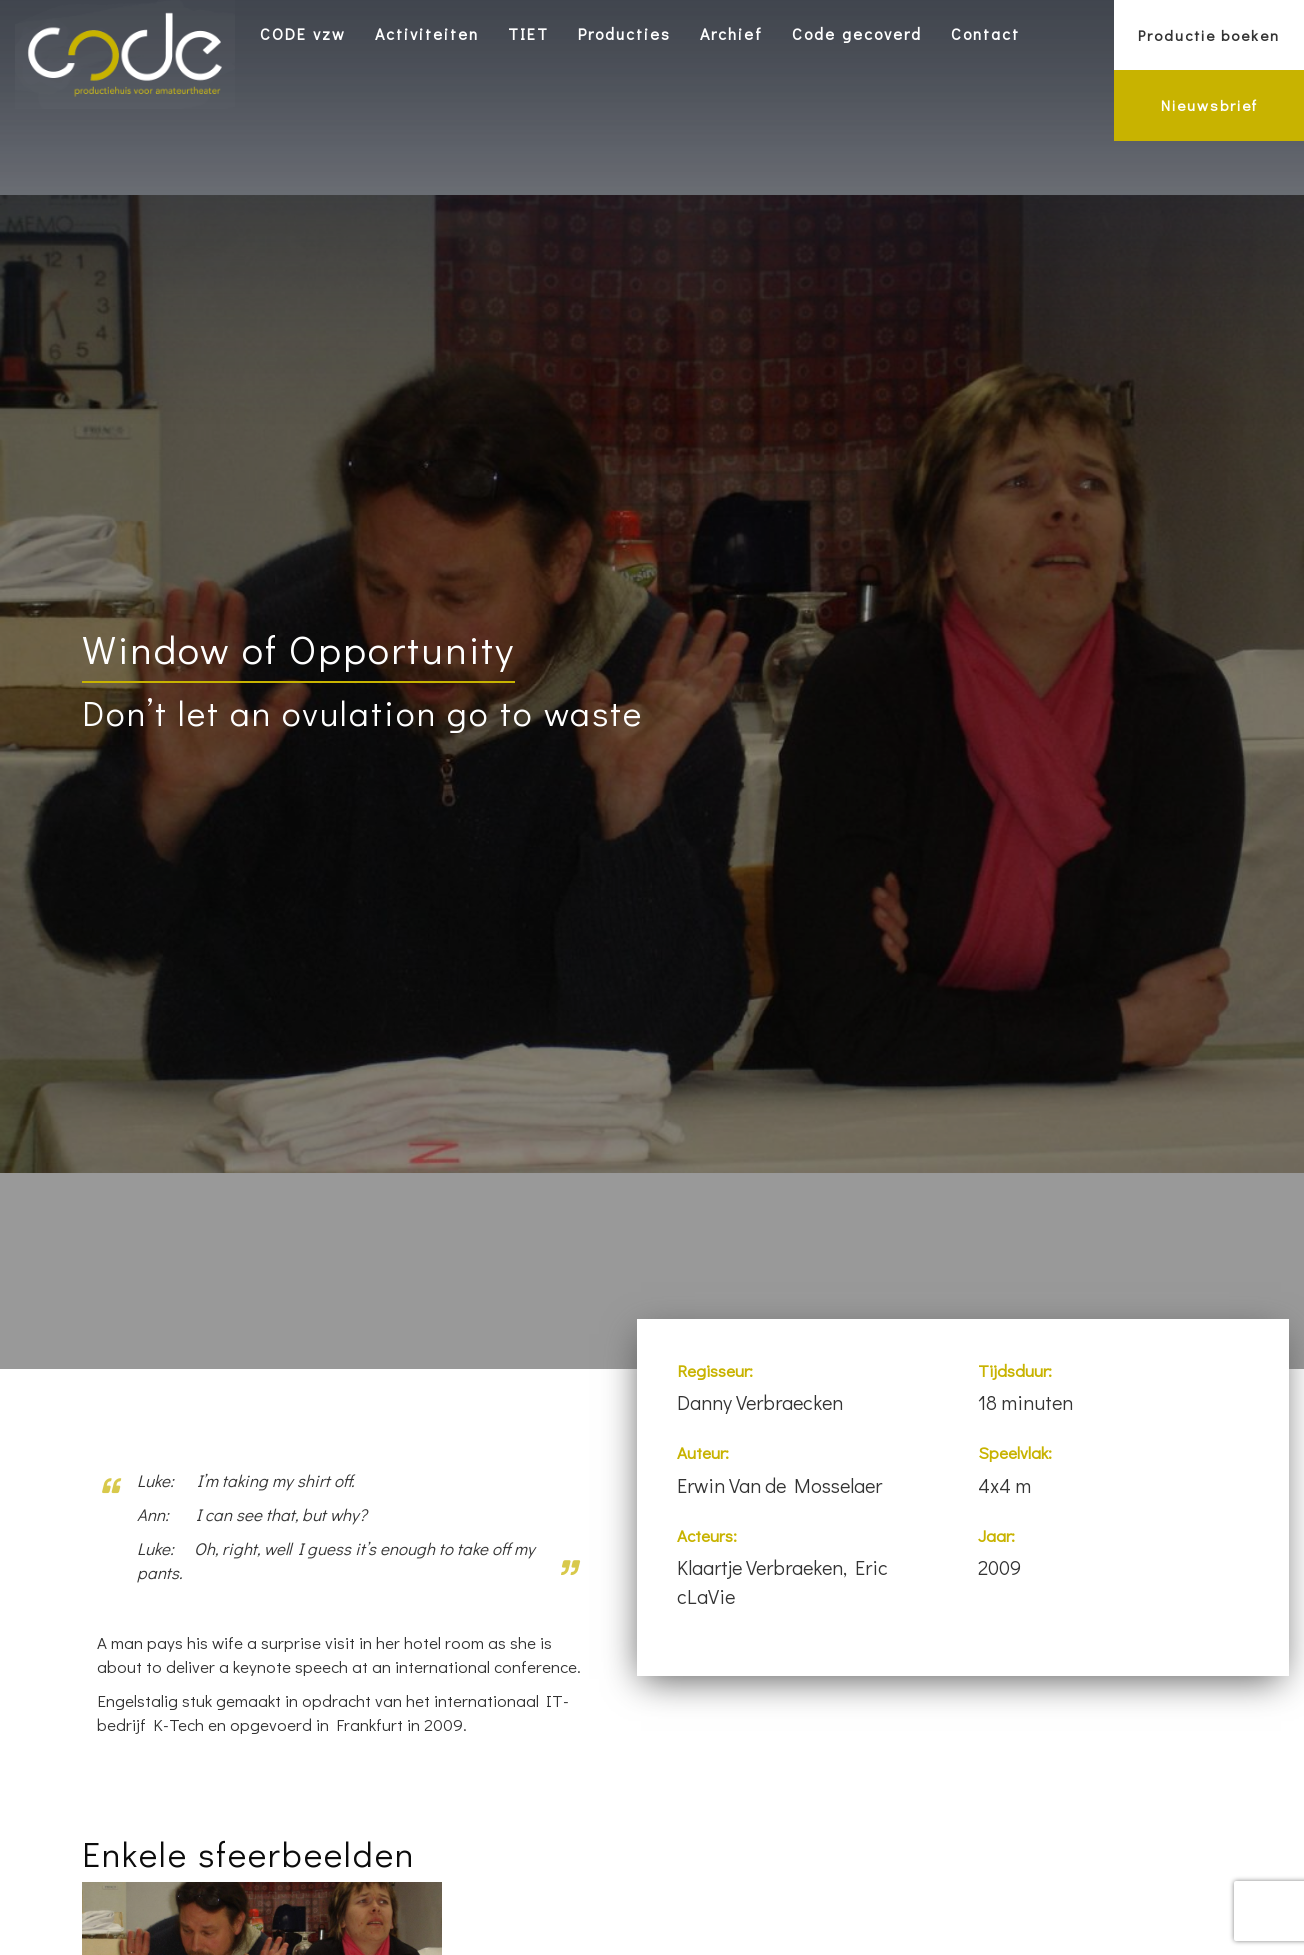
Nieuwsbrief (1209, 105)
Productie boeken (1209, 35)
